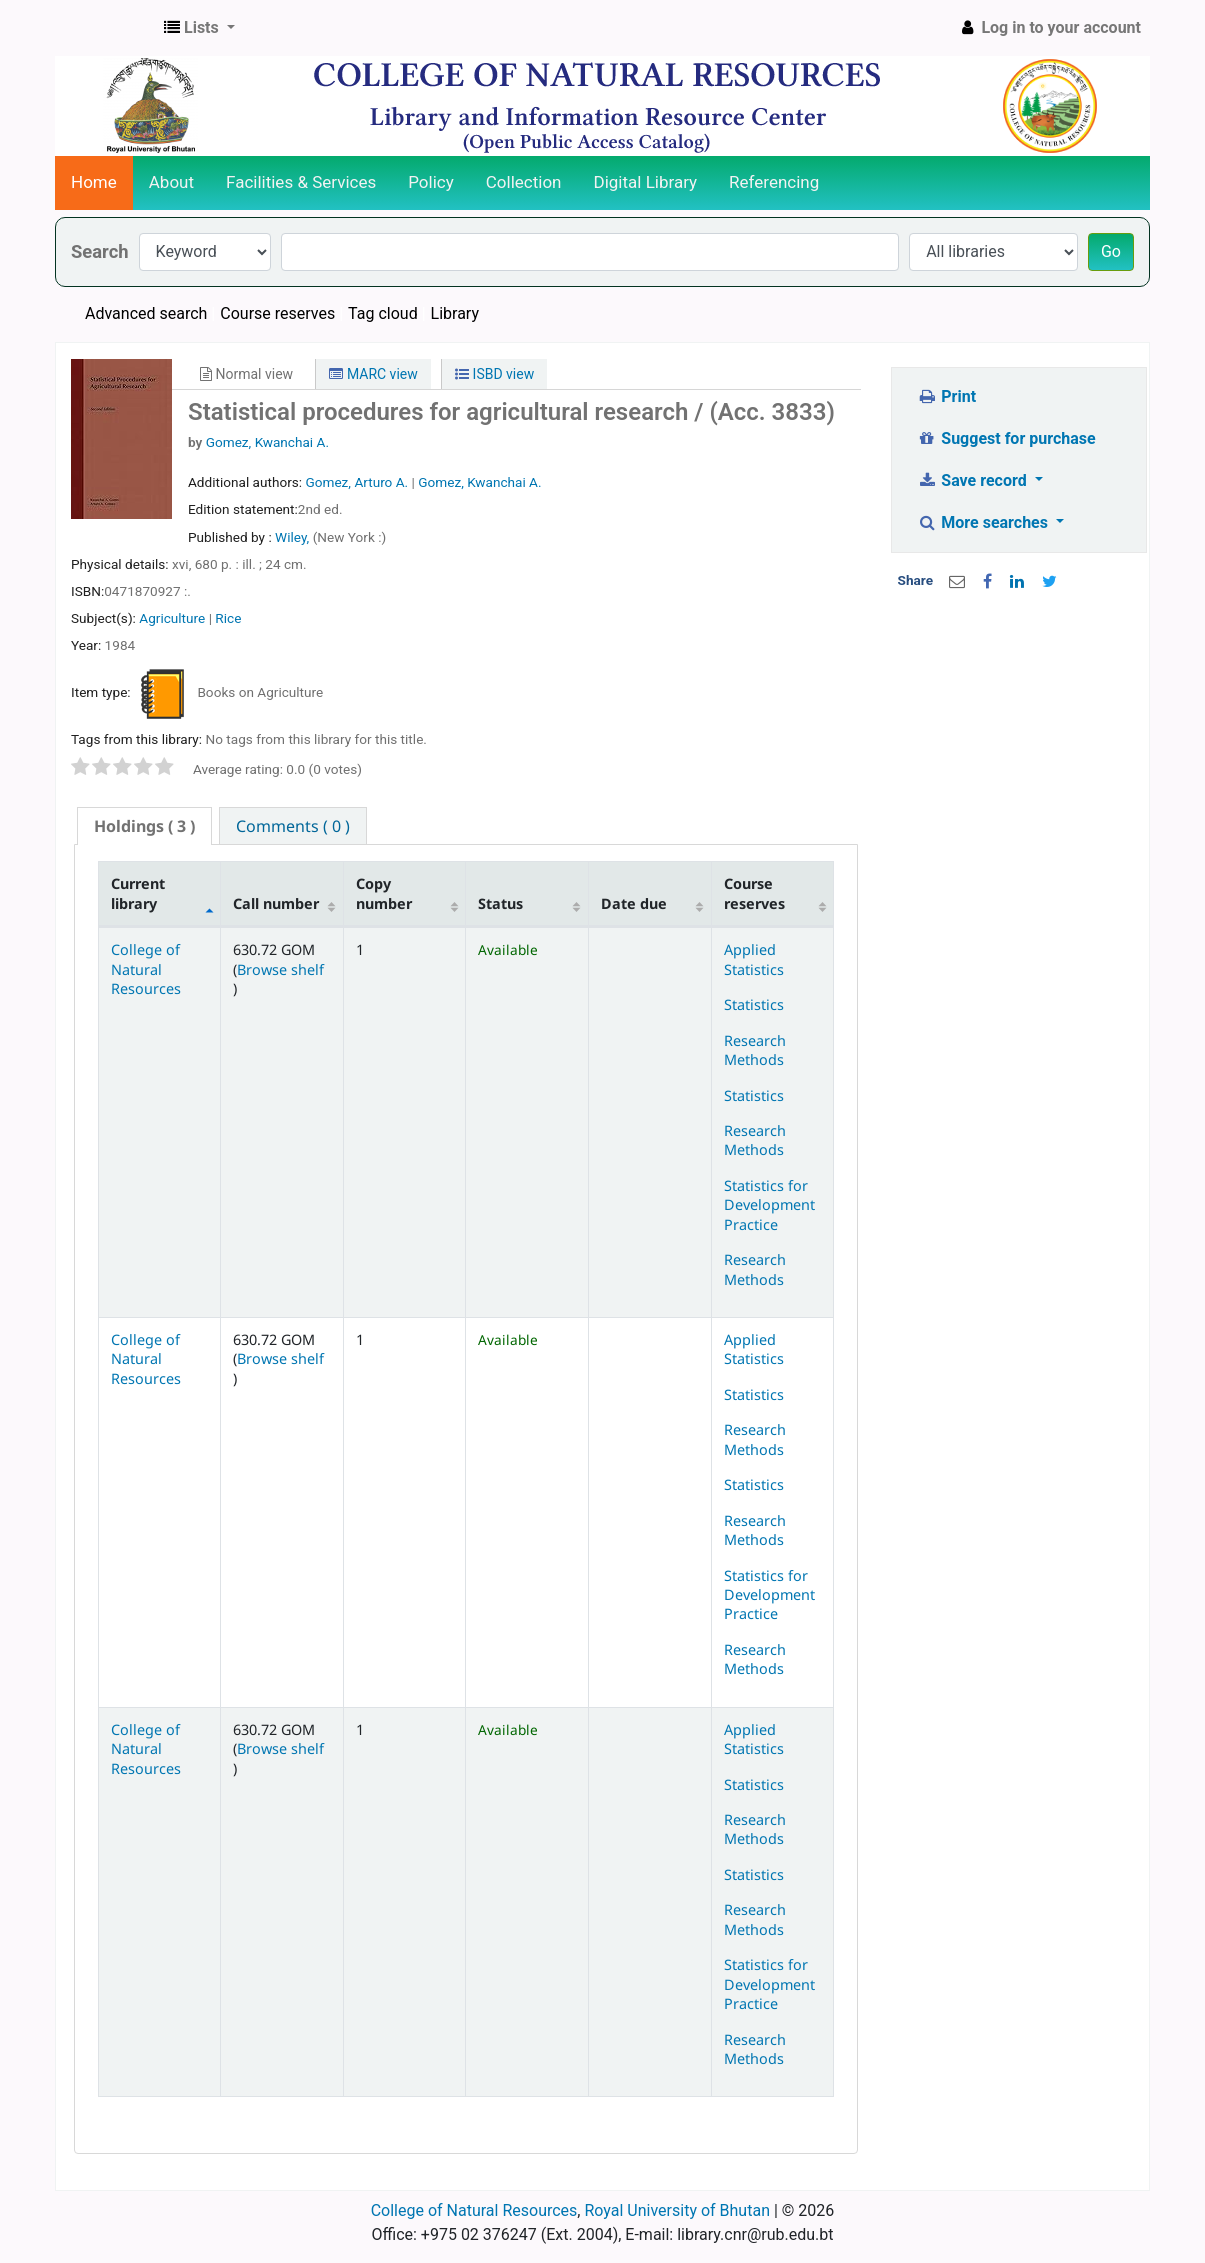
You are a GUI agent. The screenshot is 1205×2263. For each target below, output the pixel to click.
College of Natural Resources (146, 969)
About (171, 182)
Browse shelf (280, 969)
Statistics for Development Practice (769, 1205)
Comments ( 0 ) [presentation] (293, 826)
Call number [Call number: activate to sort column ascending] (276, 903)
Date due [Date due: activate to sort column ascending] (634, 903)
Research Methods (755, 1050)
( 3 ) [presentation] (144, 826)
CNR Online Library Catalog (106, 28)
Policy (431, 182)
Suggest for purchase (1006, 438)
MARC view (373, 374)
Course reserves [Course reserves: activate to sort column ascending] (754, 893)
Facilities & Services (301, 182)
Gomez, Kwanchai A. (267, 442)
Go (1111, 251)
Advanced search (146, 313)
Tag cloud (383, 313)
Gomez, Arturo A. (356, 482)
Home (94, 182)
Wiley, (294, 537)
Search (100, 251)
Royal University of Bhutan (677, 2210)
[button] (199, 28)
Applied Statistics (754, 959)
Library (455, 313)
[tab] (144, 826)
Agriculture (172, 618)
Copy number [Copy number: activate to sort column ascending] (384, 893)
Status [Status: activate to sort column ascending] (500, 903)
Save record (974, 480)
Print (946, 396)
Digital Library (646, 182)
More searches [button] (984, 522)
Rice (228, 618)
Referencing (774, 182)
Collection (524, 182)
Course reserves (277, 313)
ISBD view (494, 374)
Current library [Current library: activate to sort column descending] (138, 893)
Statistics (754, 1004)
